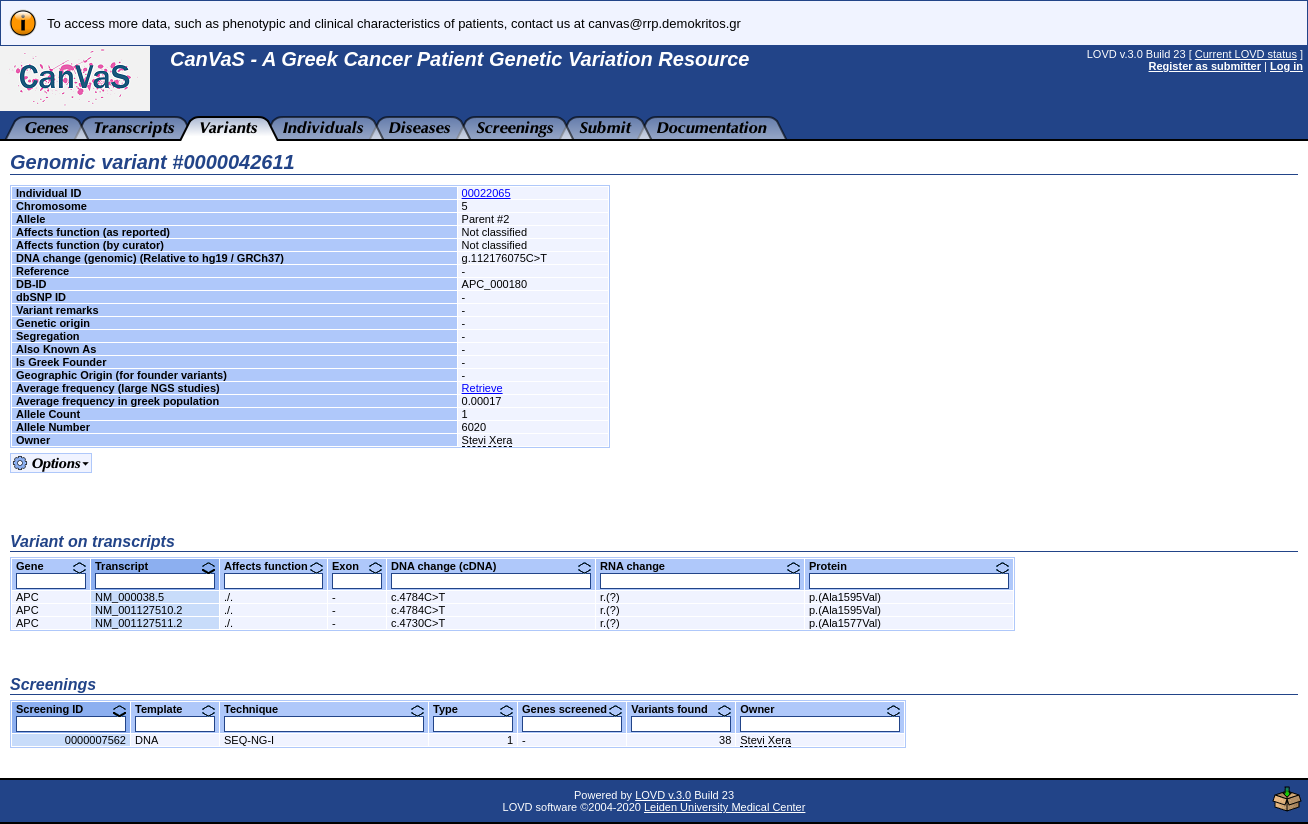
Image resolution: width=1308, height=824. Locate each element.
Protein (909, 566)
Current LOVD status (1246, 54)
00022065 (486, 193)
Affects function (273, 566)
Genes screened (572, 709)
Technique (324, 709)
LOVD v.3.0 (663, 795)
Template (175, 709)
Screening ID (71, 709)
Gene (51, 566)
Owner (820, 709)
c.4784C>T (418, 597)
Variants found (681, 709)
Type (473, 709)
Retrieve (482, 388)
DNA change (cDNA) (491, 566)
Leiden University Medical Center (724, 807)
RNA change (700, 566)
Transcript (155, 566)
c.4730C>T (418, 623)
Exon (357, 566)
